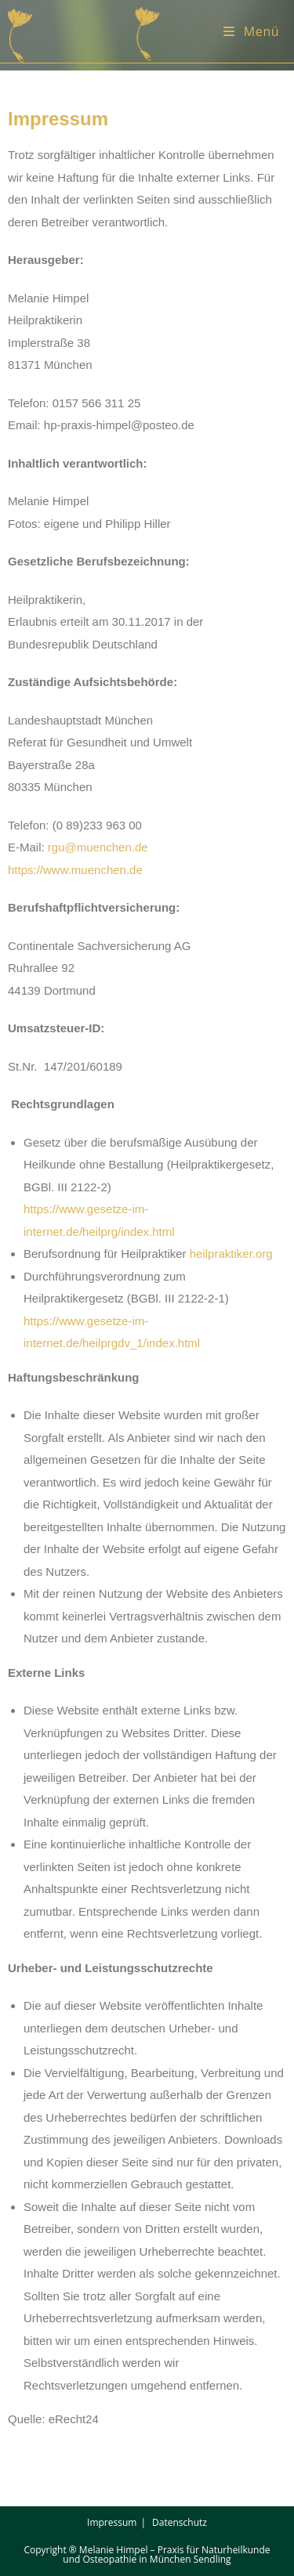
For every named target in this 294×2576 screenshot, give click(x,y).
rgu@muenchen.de (98, 847)
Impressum (111, 2522)
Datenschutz (179, 2522)
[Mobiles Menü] (251, 31)
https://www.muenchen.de (75, 869)
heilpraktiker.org (231, 1253)
